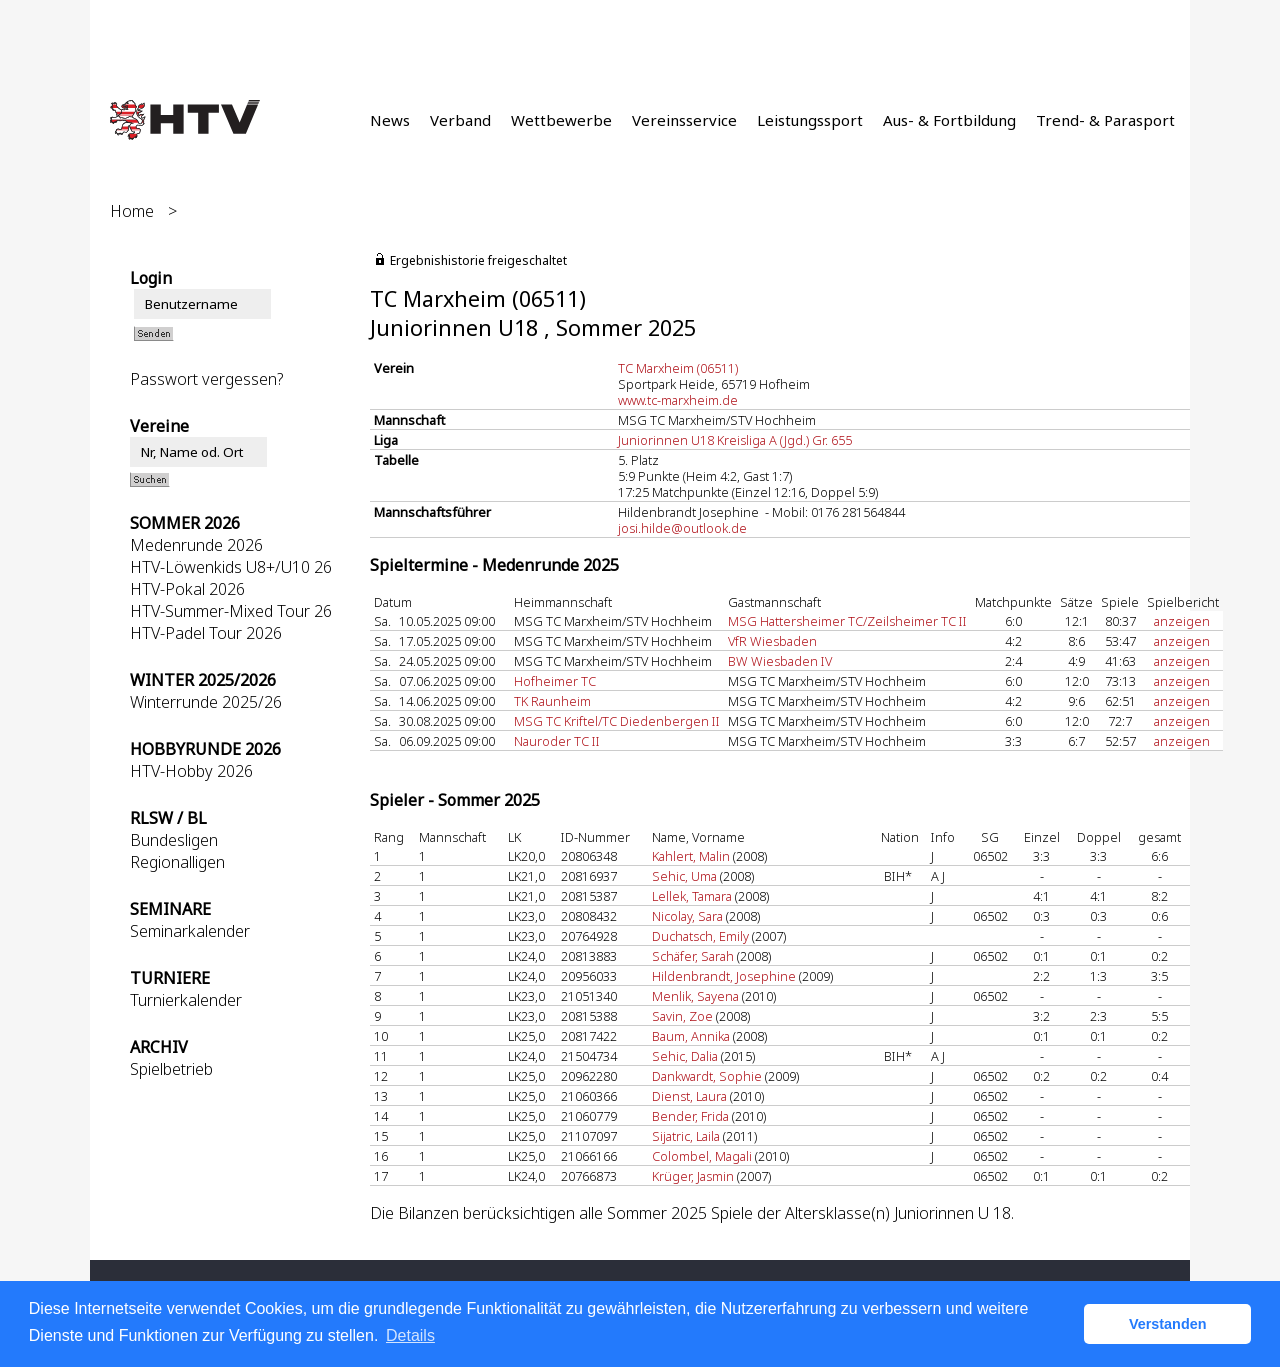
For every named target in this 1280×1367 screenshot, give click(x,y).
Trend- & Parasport (1105, 120)
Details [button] (410, 1335)
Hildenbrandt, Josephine (724, 976)
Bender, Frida (690, 1116)
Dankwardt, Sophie (707, 1076)
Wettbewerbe (561, 120)
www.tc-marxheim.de (678, 400)
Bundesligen (174, 840)
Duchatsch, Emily (700, 936)
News (390, 120)
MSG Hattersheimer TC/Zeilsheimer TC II (847, 621)
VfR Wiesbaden (772, 641)
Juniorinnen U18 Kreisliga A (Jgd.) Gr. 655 (735, 440)
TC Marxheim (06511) (678, 368)
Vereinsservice (684, 120)
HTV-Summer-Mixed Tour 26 (231, 611)
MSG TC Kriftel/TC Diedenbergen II (617, 721)
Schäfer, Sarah (693, 956)
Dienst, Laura (689, 1096)
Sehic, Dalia (685, 1056)
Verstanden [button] (1168, 1324)
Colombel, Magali (702, 1156)
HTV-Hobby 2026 (191, 771)
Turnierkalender (186, 1000)
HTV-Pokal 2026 (187, 589)
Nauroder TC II (557, 741)
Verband (460, 120)
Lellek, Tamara (692, 896)
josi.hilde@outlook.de (682, 528)
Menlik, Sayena (695, 996)
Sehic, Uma (684, 876)
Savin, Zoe (682, 1016)
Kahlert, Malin (691, 856)
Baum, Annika (691, 1036)
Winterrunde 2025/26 (206, 702)
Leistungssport (810, 120)
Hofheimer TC (555, 681)
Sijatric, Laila (686, 1136)
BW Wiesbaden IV (780, 661)
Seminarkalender (190, 931)
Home (132, 211)
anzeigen (1182, 621)
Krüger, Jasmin (693, 1176)
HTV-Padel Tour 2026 (206, 633)
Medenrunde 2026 (196, 545)
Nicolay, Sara (687, 916)
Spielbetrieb (171, 1069)
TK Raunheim (552, 701)
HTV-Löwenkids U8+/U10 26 (231, 567)
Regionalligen (177, 862)
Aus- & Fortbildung (949, 120)
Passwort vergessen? (206, 379)
